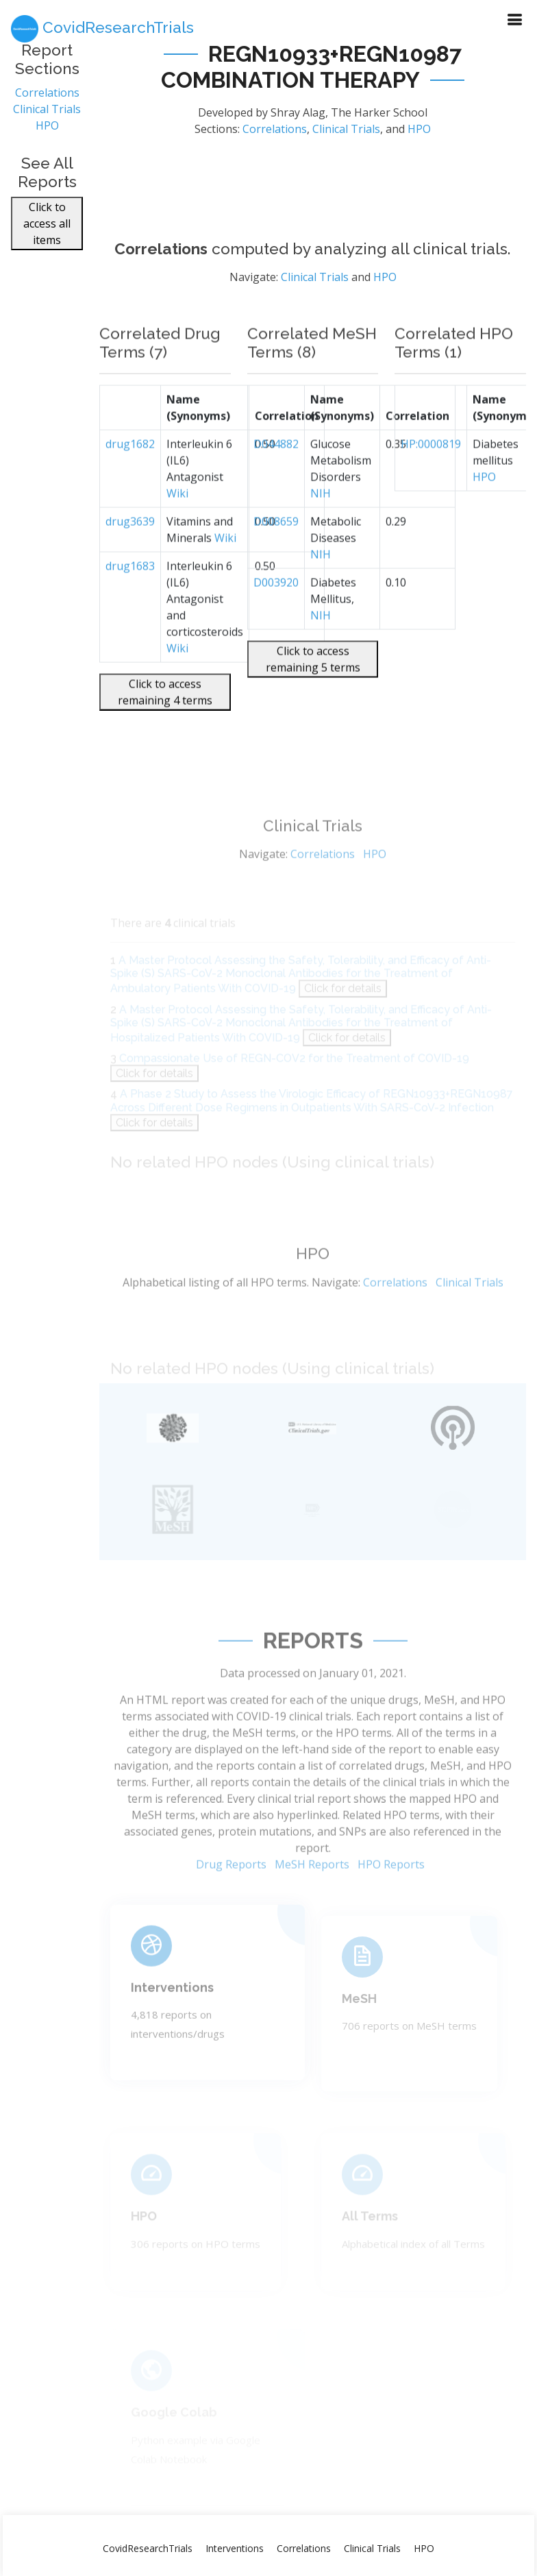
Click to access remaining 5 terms (313, 694)
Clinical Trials (47, 116)
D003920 (276, 617)
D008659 (276, 556)
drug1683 (130, 601)
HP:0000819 (431, 479)
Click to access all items (47, 231)
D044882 (276, 479)
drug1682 (130, 479)
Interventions (234, 2548)
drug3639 (130, 556)
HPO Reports (391, 1902)
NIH (320, 528)
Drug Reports (231, 1902)
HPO (47, 133)
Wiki (177, 528)
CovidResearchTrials (147, 2548)
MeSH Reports (312, 1902)
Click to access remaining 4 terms (165, 727)
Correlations (47, 100)
